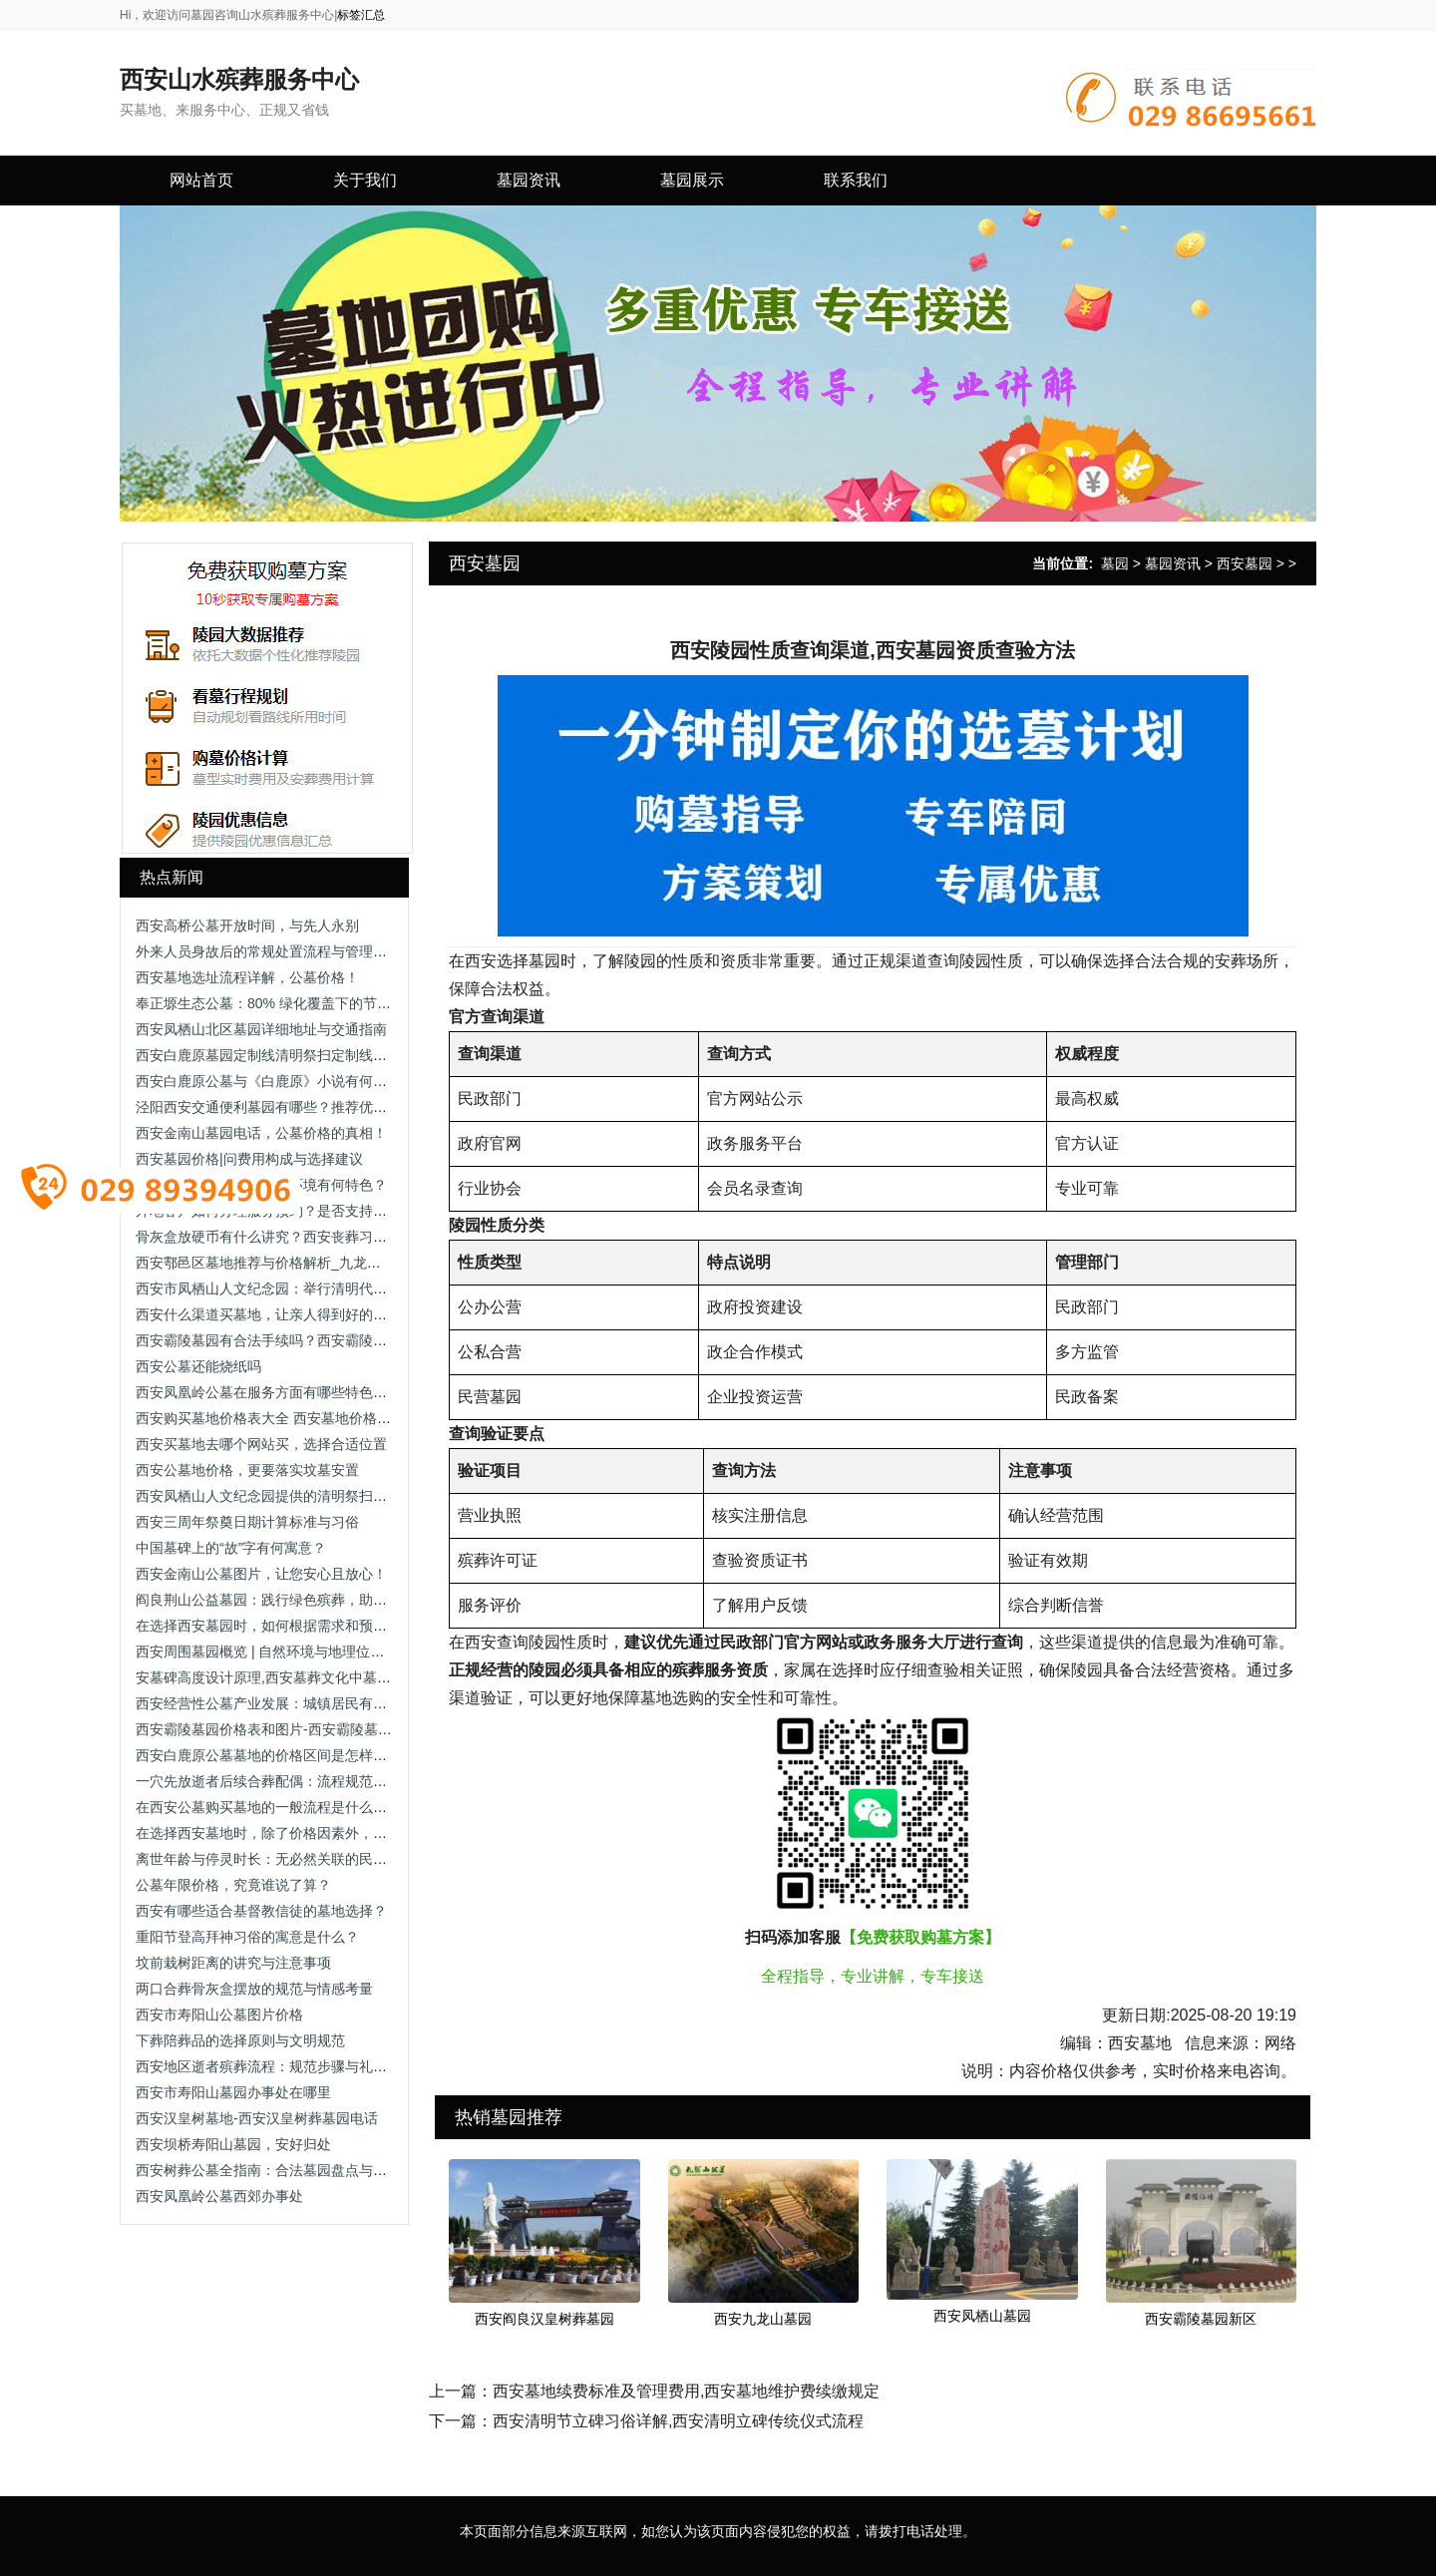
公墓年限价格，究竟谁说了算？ (233, 1885)
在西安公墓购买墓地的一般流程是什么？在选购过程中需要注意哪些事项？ (366, 1807)
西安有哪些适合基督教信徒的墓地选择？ (261, 1911)
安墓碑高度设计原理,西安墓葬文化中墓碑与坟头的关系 (305, 1677)
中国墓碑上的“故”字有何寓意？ (231, 1548)
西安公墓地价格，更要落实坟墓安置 (247, 1470)
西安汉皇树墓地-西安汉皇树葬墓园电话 (257, 2118)
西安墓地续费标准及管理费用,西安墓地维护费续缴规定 (686, 2391)
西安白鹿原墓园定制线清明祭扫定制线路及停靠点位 (296, 1055)
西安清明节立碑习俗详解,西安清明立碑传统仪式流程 (678, 2420)
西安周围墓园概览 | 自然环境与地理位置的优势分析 (295, 1651)
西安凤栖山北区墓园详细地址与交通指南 (261, 1029)
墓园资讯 (1173, 563)
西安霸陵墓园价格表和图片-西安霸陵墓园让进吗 (285, 1729)
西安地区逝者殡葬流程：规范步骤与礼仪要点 (275, 2066)
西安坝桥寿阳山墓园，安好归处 (233, 2144)
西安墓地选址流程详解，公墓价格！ (247, 977)
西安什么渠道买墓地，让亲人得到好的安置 (268, 1314)
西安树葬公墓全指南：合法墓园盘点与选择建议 (282, 2170)
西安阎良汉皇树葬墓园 (544, 2319)
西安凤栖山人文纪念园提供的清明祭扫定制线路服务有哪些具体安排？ (352, 1496)
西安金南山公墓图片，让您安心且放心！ (261, 1574)
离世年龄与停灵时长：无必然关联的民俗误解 (275, 1859)
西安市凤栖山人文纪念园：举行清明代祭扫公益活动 (296, 1288)
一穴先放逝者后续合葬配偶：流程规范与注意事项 (289, 1781)
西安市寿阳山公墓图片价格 (219, 2015)
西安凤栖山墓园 (982, 2316)
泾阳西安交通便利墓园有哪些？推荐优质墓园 (275, 1107)
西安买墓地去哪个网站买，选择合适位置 (261, 1444)
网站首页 (201, 180)
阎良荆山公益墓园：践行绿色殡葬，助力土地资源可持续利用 (324, 1600)
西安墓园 (1244, 563)
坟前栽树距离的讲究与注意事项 (233, 1963)
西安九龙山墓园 (763, 2319)
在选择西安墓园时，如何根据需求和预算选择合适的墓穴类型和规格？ (352, 1626)
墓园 (1115, 563)
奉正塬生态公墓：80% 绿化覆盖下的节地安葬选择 (291, 1003)
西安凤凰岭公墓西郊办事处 (219, 2196)
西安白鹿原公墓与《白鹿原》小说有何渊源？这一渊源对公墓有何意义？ (359, 1081)
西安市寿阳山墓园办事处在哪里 (233, 2092)
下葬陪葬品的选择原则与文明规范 (240, 2040)
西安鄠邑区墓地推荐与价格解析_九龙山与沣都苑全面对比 (314, 1263)
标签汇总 (361, 15)
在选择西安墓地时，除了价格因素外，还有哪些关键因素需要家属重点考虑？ (373, 1833)
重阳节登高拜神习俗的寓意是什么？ (247, 1937)
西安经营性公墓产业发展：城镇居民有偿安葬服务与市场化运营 (331, 1703)
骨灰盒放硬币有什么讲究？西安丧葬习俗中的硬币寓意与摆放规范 (338, 1237)
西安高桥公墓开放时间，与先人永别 (247, 925)
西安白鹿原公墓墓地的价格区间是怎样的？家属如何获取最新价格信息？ (359, 1755)
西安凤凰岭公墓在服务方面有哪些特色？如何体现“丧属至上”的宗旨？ (349, 1392)
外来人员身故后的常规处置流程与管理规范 (268, 951)
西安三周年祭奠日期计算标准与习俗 (247, 1522)
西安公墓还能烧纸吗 (198, 1366)
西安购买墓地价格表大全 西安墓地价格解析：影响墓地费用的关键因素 (354, 1418)
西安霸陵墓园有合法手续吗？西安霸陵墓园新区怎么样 (303, 1340)
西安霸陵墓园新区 (1200, 2319)
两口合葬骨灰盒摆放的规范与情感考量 (254, 1989)
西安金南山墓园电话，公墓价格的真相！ (261, 1133)
